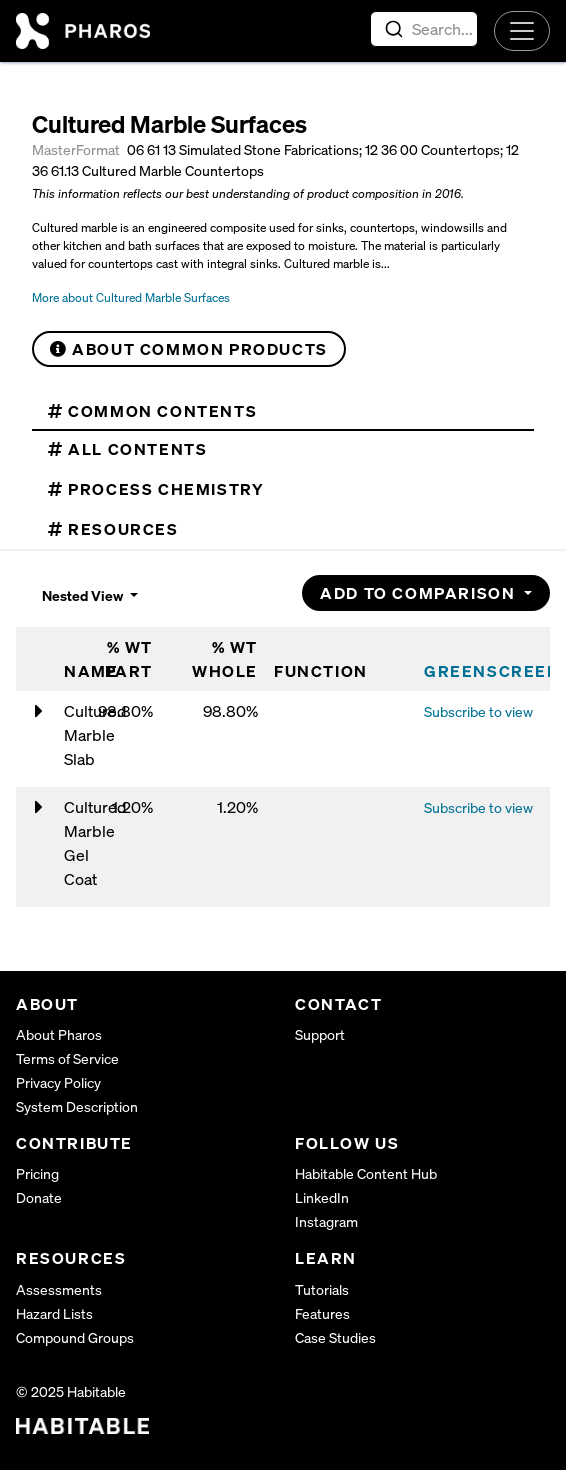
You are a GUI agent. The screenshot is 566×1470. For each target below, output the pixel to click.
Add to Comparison (420, 593)
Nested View (84, 595)
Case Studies (335, 1337)
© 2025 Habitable (71, 1391)
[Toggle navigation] (522, 31)
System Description (77, 1106)
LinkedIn (322, 1197)
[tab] (283, 411)
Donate (39, 1197)
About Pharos (59, 1034)
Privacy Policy (58, 1082)
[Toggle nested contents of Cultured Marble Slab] (39, 712)
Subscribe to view (478, 711)
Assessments (59, 1289)
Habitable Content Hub (366, 1173)
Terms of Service (67, 1058)
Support (320, 1034)
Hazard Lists (54, 1313)
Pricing (37, 1173)
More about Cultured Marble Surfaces (131, 297)
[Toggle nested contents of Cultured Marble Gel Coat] (39, 808)
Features (322, 1313)
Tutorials (322, 1289)
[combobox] (424, 29)
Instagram (326, 1221)
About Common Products (189, 349)
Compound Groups (75, 1337)
